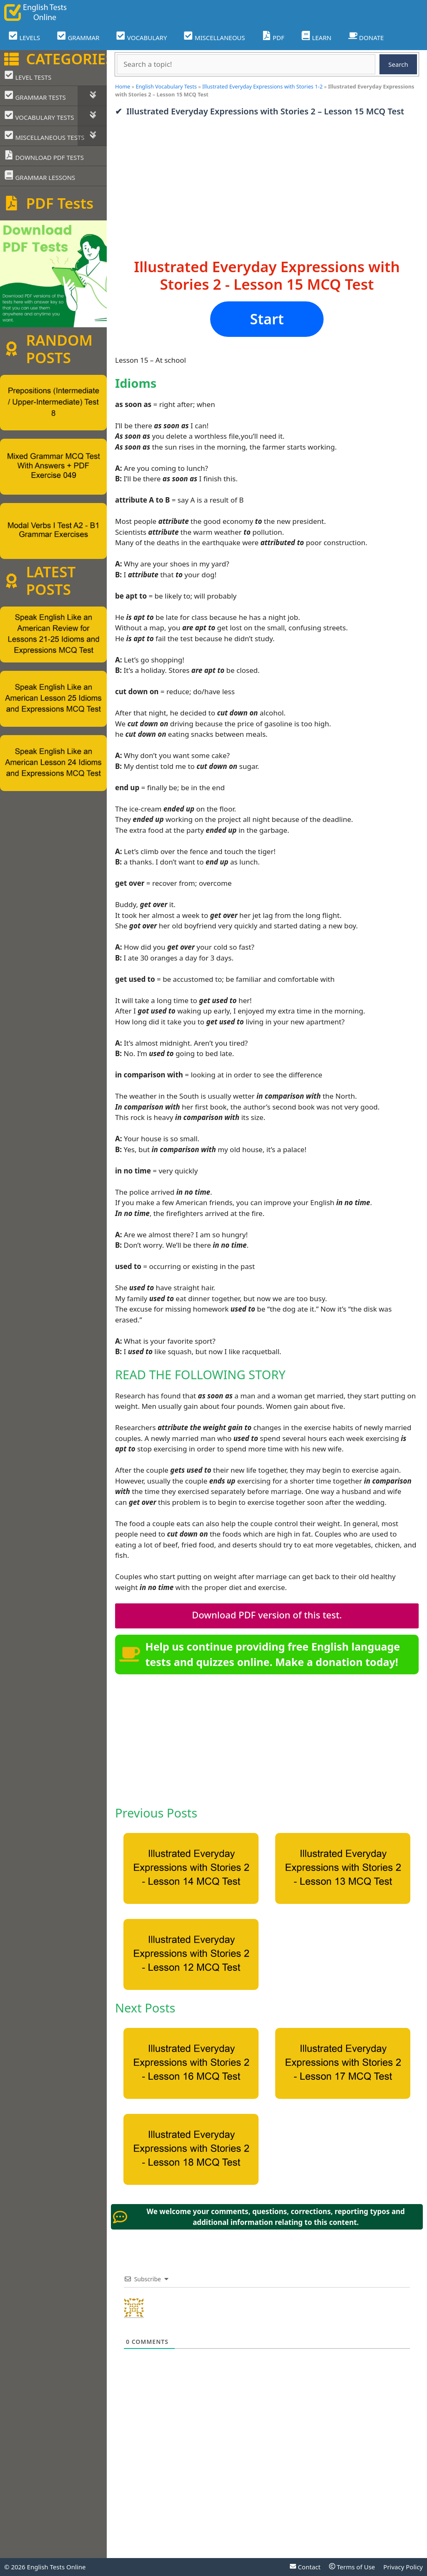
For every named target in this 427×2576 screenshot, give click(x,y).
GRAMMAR (78, 36)
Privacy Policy (403, 2567)
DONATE (366, 36)
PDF (273, 36)
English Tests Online (56, 2567)
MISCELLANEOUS (214, 36)
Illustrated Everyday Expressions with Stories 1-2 (262, 86)
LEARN (316, 36)
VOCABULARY (141, 36)
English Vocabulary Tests (166, 86)
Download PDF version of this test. (267, 1614)
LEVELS (24, 36)
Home (122, 86)
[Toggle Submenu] (92, 96)
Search (398, 64)
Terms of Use (352, 2567)
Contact (305, 2567)
